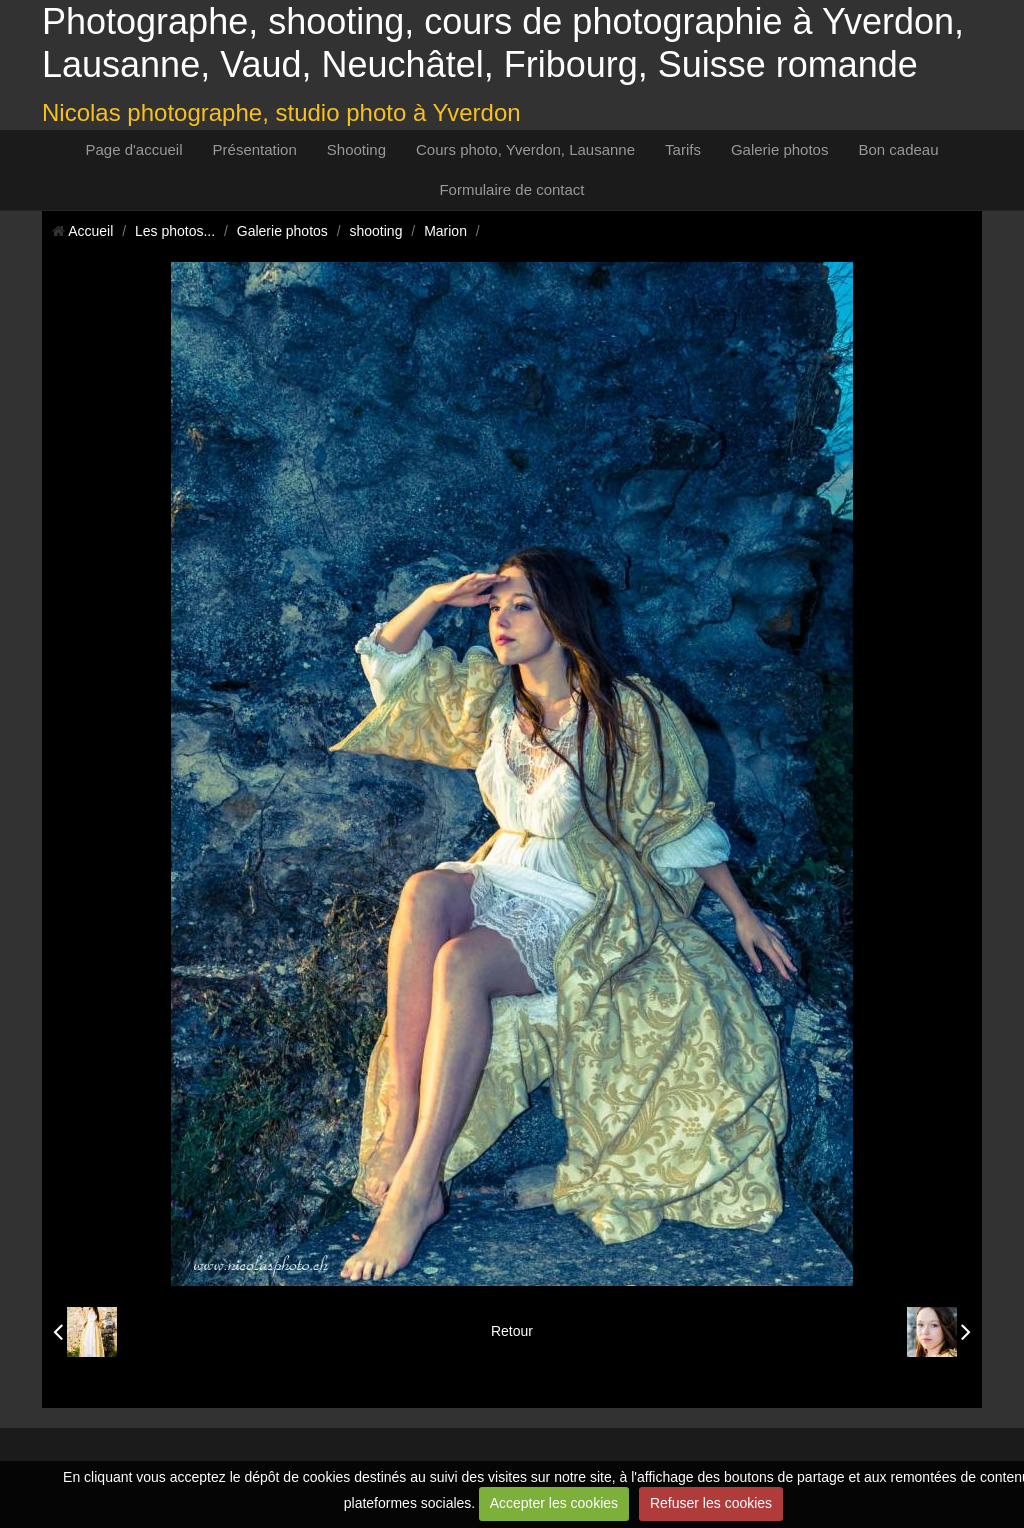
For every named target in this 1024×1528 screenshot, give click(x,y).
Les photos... (175, 231)
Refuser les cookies (711, 1503)
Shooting (356, 149)
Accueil (90, 231)
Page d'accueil (133, 149)
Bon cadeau (898, 149)
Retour (512, 1331)
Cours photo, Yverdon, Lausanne (525, 149)
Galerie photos (780, 149)
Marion (445, 231)
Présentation (255, 149)
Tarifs (683, 149)
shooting (376, 231)
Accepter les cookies (554, 1503)
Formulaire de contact (511, 189)
